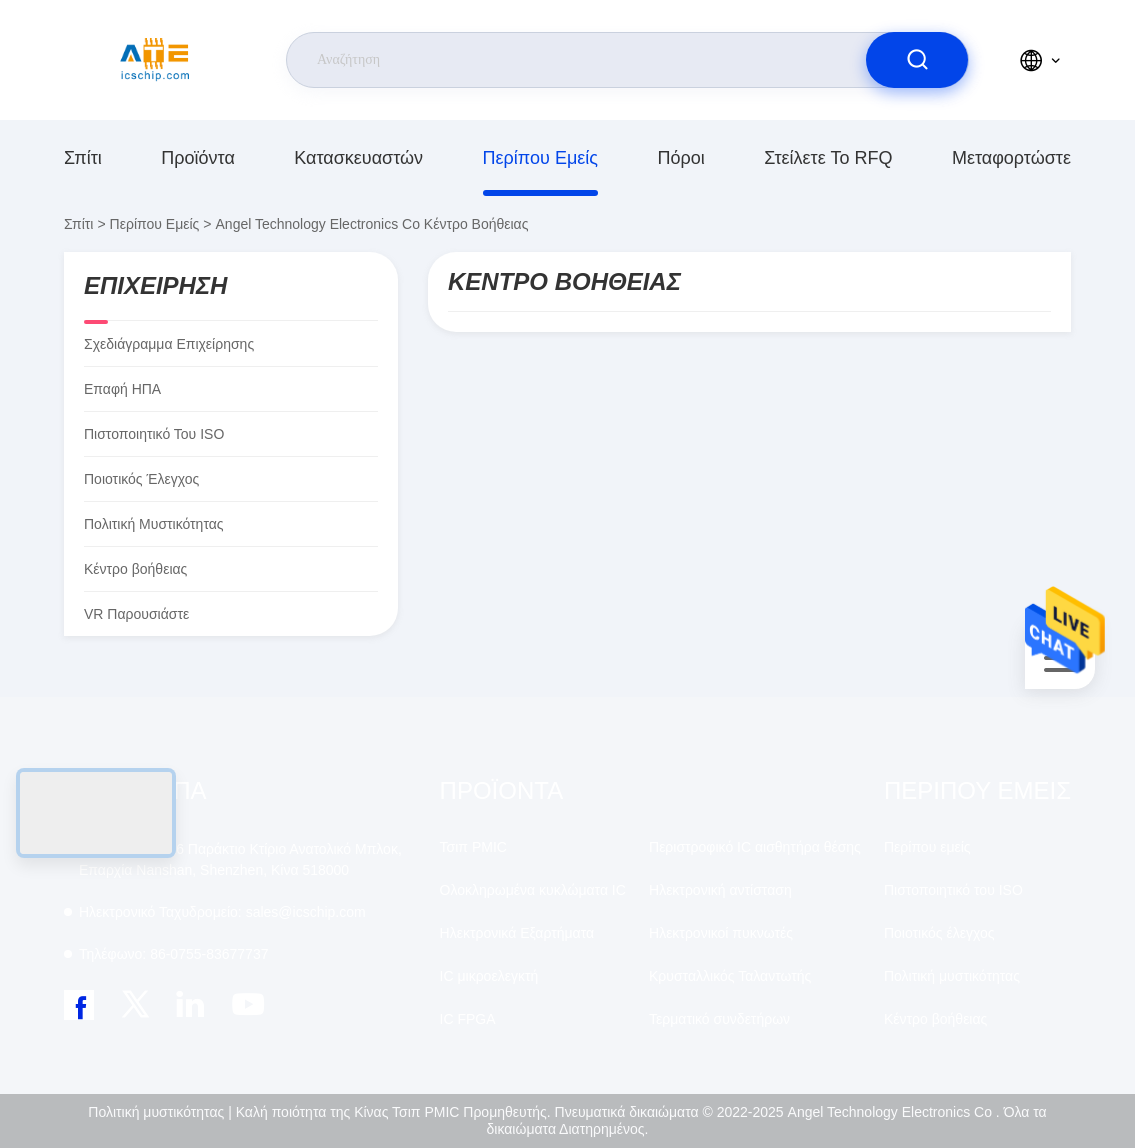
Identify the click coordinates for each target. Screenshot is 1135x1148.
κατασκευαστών (358, 158)
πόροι (680, 158)
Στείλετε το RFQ (828, 158)
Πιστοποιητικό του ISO (154, 434)
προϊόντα (198, 158)
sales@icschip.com (222, 912)
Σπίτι (83, 158)
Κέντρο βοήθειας (935, 1019)
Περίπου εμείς (540, 158)
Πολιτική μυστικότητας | (160, 1112)
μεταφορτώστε (1011, 158)
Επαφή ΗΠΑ (122, 389)
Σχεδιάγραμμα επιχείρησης (169, 344)
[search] (917, 60)
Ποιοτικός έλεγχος (141, 479)
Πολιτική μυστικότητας (154, 524)
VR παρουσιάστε (136, 614)
